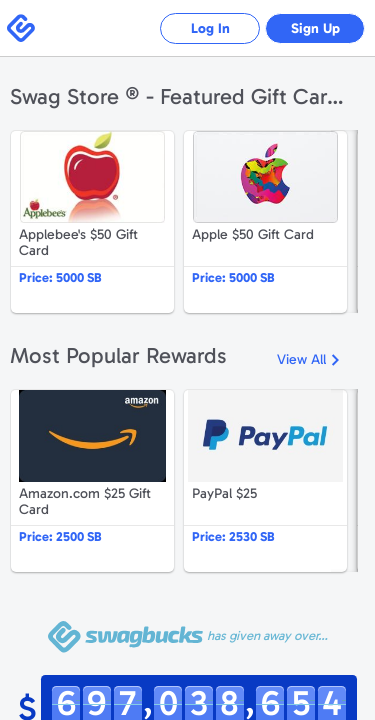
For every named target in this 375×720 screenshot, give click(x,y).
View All (301, 359)
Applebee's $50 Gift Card (92, 222)
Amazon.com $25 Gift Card (92, 481)
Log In (210, 28)
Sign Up (315, 28)
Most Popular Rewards (118, 355)
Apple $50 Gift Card (265, 222)
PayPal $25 (265, 481)
